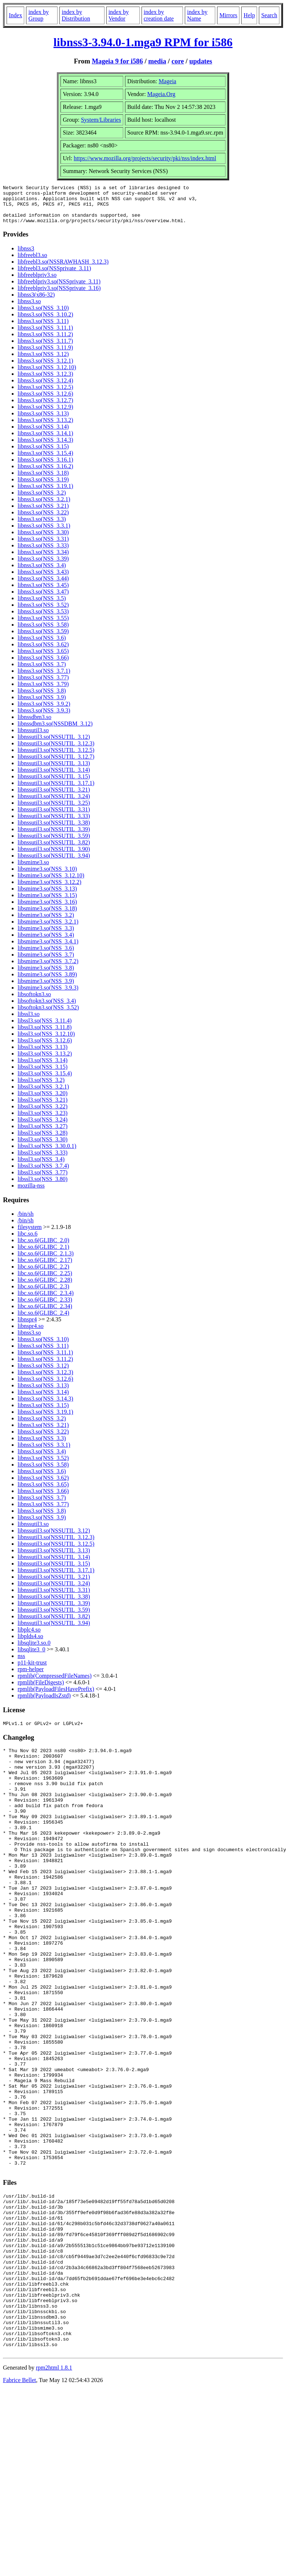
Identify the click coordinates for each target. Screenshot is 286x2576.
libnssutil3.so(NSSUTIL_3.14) (54, 777)
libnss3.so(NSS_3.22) (43, 520)
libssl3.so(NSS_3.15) (42, 1074)
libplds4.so (30, 1644)
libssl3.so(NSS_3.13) (42, 1055)
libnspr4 (27, 1327)
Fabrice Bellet (19, 2505)
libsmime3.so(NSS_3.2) (46, 923)
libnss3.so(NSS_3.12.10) (47, 375)
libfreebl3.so (32, 263)
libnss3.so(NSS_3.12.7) (45, 408)
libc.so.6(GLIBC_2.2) (43, 1274)
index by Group (38, 15)
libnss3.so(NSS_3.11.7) (45, 348)
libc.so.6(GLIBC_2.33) (45, 1307)
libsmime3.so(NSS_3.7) (46, 962)
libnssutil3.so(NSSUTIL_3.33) (54, 824)
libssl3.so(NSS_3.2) (41, 1088)
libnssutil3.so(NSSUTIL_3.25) (54, 810)
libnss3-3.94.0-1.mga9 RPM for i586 (143, 42)
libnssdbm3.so (34, 725)
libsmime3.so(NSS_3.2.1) (48, 929)
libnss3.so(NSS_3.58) (43, 632)
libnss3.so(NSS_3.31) (43, 546)
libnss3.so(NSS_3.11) (43, 329)
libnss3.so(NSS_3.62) (43, 652)
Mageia (167, 81)
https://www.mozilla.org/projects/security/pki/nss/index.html (145, 158)
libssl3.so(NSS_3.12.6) (45, 1048)
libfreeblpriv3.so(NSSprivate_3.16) (59, 296)
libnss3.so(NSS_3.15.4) (45, 461)
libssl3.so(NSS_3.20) (42, 1101)
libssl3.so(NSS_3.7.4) (43, 1173)
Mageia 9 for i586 (117, 61)
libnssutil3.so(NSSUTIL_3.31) (54, 817)
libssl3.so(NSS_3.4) (41, 1167)
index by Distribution (76, 15)
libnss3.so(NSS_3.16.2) (45, 474)
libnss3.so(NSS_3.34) (43, 560)
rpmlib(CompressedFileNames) (55, 1683)
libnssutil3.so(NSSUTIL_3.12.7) (56, 764)
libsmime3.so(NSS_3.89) (47, 982)
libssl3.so (29, 1022)
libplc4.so (29, 1637)
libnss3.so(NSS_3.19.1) (45, 494)
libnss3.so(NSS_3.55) (43, 626)
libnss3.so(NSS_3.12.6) (45, 401)
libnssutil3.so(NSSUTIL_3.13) (54, 771)
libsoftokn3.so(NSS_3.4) (47, 1008)
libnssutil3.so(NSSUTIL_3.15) (54, 784)
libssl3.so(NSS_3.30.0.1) (47, 1154)
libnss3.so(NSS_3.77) (43, 685)
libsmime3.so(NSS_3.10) (47, 876)
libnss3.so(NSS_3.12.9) (45, 414)
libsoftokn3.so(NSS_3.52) (48, 1015)
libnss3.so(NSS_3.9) (42, 705)
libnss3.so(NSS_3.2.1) (44, 507)
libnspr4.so (31, 1334)
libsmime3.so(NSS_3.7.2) (48, 969)
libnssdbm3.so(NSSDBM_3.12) (55, 731)
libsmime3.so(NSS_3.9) (46, 989)
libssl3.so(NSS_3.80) (42, 1187)
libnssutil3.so (33, 738)
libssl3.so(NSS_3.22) (42, 1114)
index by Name (197, 15)
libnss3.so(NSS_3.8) (42, 698)
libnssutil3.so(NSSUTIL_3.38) (54, 830)
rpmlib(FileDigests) (41, 1690)
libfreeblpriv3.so (37, 282)
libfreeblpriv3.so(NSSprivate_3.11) (59, 289)
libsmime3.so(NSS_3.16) (47, 909)
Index (15, 15)
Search (269, 15)
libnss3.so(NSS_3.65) (43, 659)
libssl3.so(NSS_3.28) (42, 1140)
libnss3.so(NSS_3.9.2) (44, 711)
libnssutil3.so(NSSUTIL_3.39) (54, 837)
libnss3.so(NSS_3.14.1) (45, 441)
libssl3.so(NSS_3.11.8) (45, 1035)
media (157, 61)
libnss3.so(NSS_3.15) (43, 454)
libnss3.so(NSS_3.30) (43, 540)
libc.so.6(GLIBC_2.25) (45, 1281)
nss (21, 1664)
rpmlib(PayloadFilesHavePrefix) (56, 1697)
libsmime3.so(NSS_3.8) (46, 975)
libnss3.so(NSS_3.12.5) (45, 395)
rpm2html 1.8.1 (54, 2493)
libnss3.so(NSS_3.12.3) (45, 381)
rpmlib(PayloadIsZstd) (44, 1703)
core (178, 61)
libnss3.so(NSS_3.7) (42, 672)
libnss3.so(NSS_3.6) (42, 645)
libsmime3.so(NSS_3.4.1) (48, 949)
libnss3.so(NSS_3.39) (43, 566)
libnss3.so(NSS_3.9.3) (44, 718)
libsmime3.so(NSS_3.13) (47, 896)
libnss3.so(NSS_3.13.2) (45, 428)
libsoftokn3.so (34, 1002)
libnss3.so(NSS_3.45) (43, 593)
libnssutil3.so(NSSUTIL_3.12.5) (56, 758)
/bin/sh (26, 1221)
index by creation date (159, 15)
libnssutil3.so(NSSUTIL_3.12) (54, 744)
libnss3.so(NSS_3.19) (43, 487)
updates (200, 61)
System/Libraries (101, 120)
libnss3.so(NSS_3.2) (42, 500)
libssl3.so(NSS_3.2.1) (43, 1094)
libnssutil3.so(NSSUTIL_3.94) (54, 863)
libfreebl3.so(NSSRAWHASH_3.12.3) (63, 269)
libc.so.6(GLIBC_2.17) (45, 1268)
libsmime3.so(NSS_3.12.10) (51, 883)
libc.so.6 (27, 1241)
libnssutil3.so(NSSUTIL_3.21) (54, 797)
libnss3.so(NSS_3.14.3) (45, 447)
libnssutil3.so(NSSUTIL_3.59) (54, 843)
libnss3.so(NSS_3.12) (43, 362)
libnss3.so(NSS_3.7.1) (44, 678)
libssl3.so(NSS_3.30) (42, 1147)
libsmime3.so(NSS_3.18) (47, 916)
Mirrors (228, 15)
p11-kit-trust (32, 1670)
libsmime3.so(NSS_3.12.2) (49, 890)
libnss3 (26, 256)
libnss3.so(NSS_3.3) (42, 527)
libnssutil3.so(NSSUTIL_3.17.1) (56, 791)
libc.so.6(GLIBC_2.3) (43, 1294)
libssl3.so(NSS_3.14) (42, 1068)
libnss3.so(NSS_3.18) (43, 480)
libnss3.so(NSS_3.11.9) (45, 355)
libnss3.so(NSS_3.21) (43, 513)
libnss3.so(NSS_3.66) (43, 665)
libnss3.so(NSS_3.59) (43, 639)
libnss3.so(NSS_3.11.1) (45, 335)
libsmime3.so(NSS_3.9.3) (48, 995)
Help (249, 15)
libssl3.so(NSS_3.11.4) (45, 1028)
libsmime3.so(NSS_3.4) (46, 942)
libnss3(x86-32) (36, 302)
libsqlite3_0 (31, 1657)
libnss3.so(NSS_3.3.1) (44, 533)
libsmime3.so (33, 870)
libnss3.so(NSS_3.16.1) (45, 467)
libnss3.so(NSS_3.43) (43, 579)
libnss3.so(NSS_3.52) (43, 612)
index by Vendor (119, 15)
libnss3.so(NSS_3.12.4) (45, 388)
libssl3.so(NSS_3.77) (42, 1180)
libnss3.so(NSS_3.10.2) (45, 322)
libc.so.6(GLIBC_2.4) (43, 1320)
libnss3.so (29, 309)
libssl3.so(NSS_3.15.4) (45, 1081)
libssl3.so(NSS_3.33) (42, 1160)
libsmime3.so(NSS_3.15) (47, 903)
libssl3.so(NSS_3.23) (42, 1121)
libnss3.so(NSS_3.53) (43, 619)
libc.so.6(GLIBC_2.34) (45, 1314)
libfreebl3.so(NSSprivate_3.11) (54, 276)
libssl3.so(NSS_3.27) (42, 1134)
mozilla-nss (31, 1193)
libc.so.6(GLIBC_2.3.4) (46, 1301)
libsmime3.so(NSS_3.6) (46, 956)
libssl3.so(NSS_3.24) (42, 1127)
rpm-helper (31, 1677)
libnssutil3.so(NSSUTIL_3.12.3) (56, 751)
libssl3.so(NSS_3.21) (42, 1107)
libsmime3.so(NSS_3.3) (46, 936)
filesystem (30, 1235)
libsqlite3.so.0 (34, 1650)
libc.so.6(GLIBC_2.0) (43, 1248)
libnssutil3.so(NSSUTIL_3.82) (54, 850)
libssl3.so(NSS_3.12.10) (46, 1041)
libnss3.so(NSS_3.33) (43, 553)
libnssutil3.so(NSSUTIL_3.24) (54, 804)
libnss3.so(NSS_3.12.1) (45, 368)
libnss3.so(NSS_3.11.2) (45, 342)
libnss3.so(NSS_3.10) (43, 315)
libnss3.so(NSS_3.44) (43, 586)
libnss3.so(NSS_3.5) (42, 606)
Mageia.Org (161, 94)
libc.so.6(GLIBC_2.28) (45, 1287)
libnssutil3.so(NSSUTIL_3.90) (54, 857)
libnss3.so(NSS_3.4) (42, 573)
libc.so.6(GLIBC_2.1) (43, 1254)
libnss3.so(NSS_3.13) (43, 421)
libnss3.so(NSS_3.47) (43, 599)
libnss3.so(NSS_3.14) (43, 434)
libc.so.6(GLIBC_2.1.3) (46, 1261)
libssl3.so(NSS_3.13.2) (45, 1061)
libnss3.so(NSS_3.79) (43, 692)
